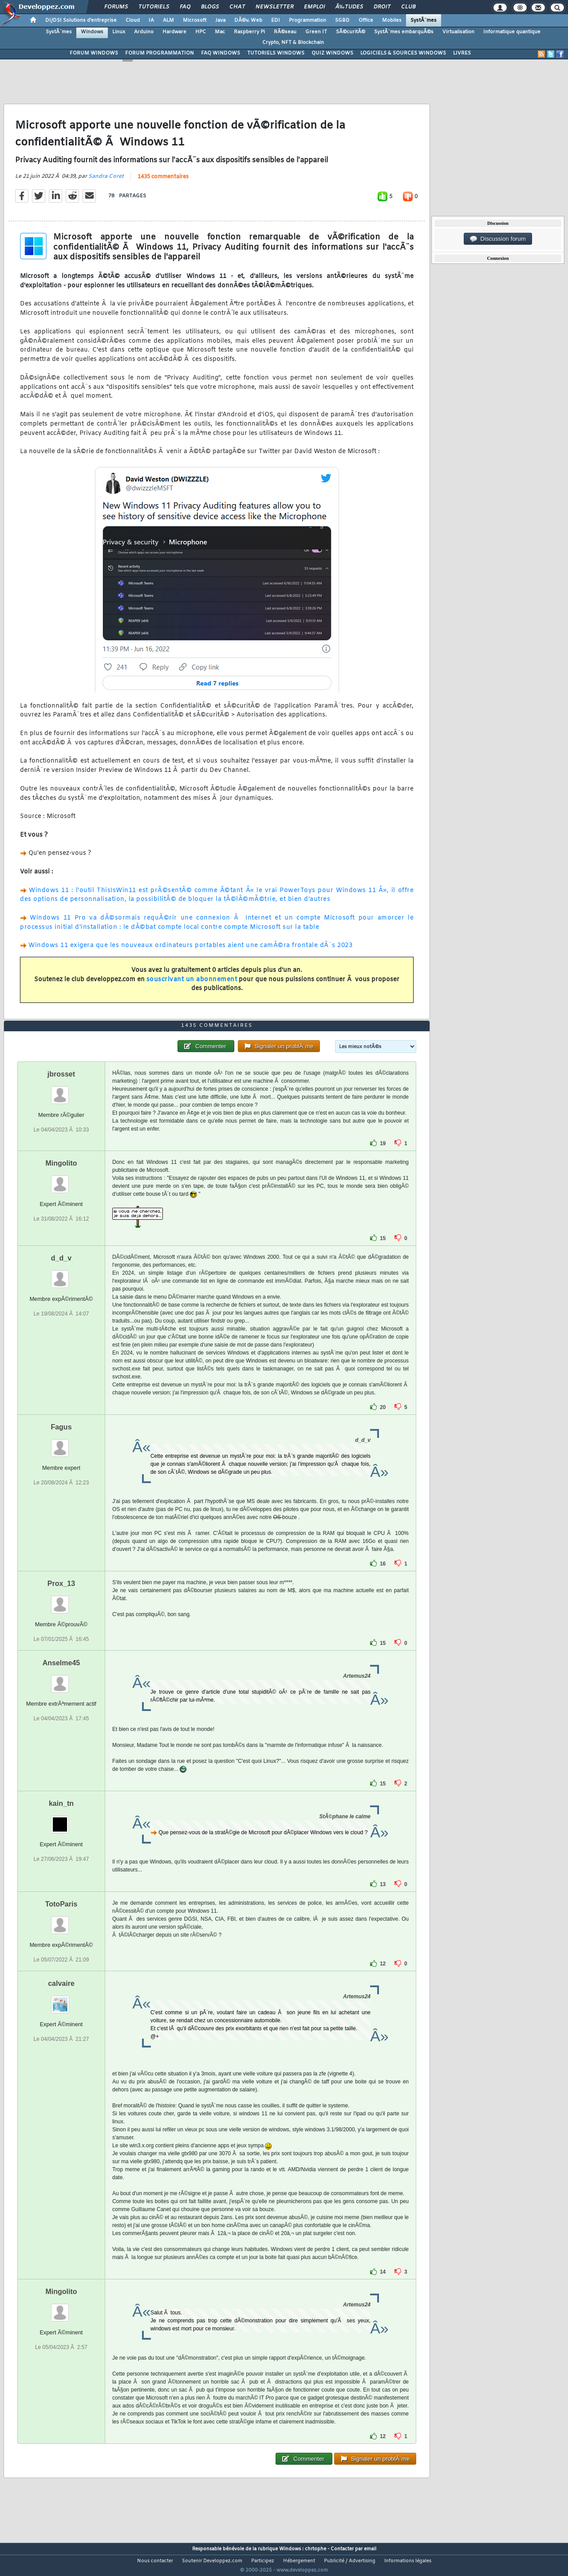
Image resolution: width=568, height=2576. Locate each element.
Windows (92, 32)
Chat (237, 7)
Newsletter (274, 7)
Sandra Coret (106, 181)
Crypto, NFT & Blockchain (293, 42)
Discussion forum (498, 239)
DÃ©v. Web (248, 20)
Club (408, 7)
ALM (168, 20)
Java (220, 20)
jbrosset (61, 1090)
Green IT (316, 32)
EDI (275, 20)
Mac (220, 32)
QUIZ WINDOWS (332, 53)
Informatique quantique (511, 32)
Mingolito (61, 1179)
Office (366, 20)
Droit (382, 7)
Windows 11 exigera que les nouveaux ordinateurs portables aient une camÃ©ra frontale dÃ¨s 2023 (190, 951)
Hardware (174, 32)
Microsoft (194, 20)
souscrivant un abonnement (191, 985)
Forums (116, 7)
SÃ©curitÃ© (350, 32)
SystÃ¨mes (423, 20)
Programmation (307, 20)
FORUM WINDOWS (94, 53)
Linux (118, 32)
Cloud (133, 20)
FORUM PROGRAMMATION (159, 53)
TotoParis (61, 1920)
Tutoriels (154, 7)
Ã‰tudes (349, 7)
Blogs (210, 7)
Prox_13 (61, 1600)
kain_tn (61, 1820)
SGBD (342, 20)
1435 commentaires (163, 182)
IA (151, 20)
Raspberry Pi (249, 32)
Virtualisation (458, 32)
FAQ (185, 7)
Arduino (144, 32)
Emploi (314, 7)
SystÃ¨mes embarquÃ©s (404, 32)
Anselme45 (61, 1679)
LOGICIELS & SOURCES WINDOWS (403, 53)
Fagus (61, 1443)
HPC (200, 32)
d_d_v (61, 1274)
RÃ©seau (285, 32)
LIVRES (462, 53)
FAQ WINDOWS (220, 53)
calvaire (61, 2000)
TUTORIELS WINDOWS (275, 53)
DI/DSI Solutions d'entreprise (81, 20)
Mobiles (392, 20)
